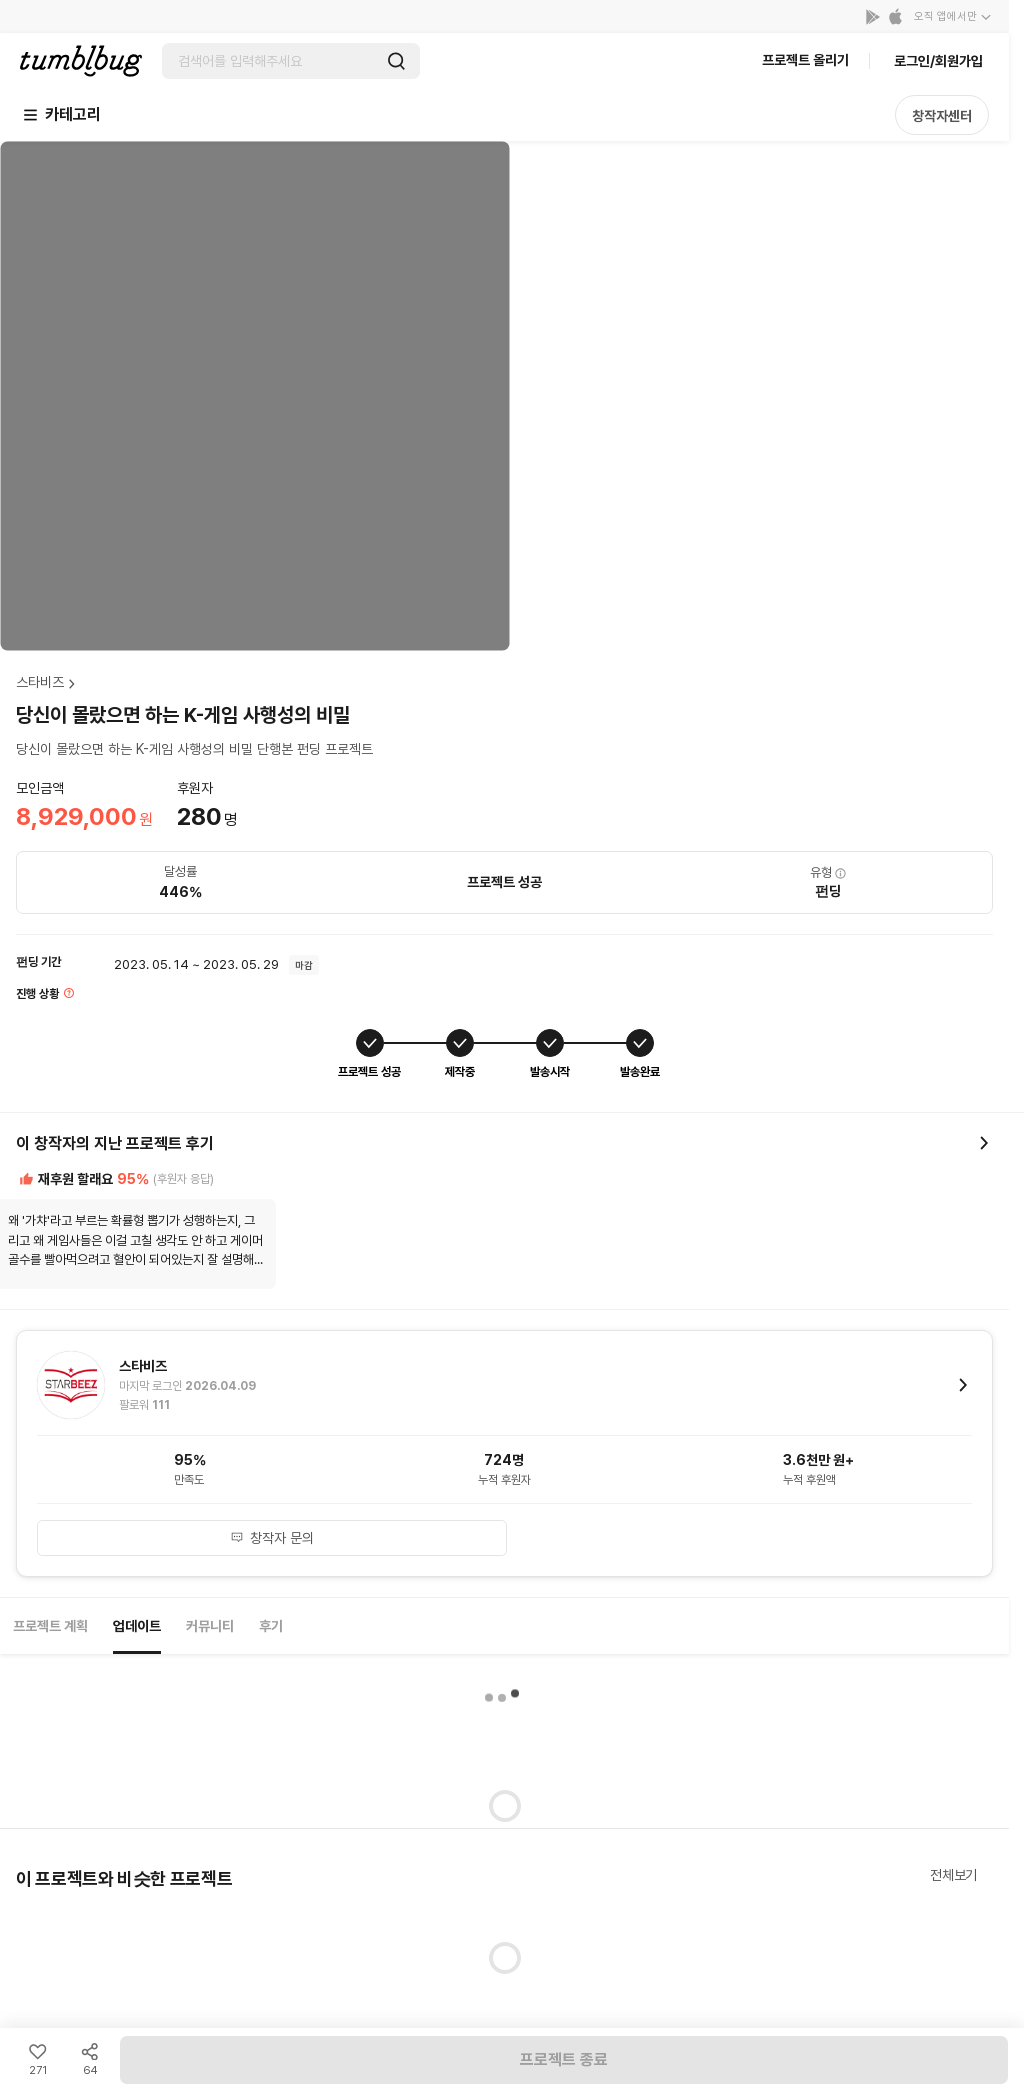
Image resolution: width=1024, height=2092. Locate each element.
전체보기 (953, 1875)
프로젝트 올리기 (805, 60)
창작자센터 (942, 116)
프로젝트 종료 (564, 2059)
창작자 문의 (272, 1538)
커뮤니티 (210, 1626)
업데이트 (137, 1626)
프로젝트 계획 (50, 1626)
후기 (271, 1626)
